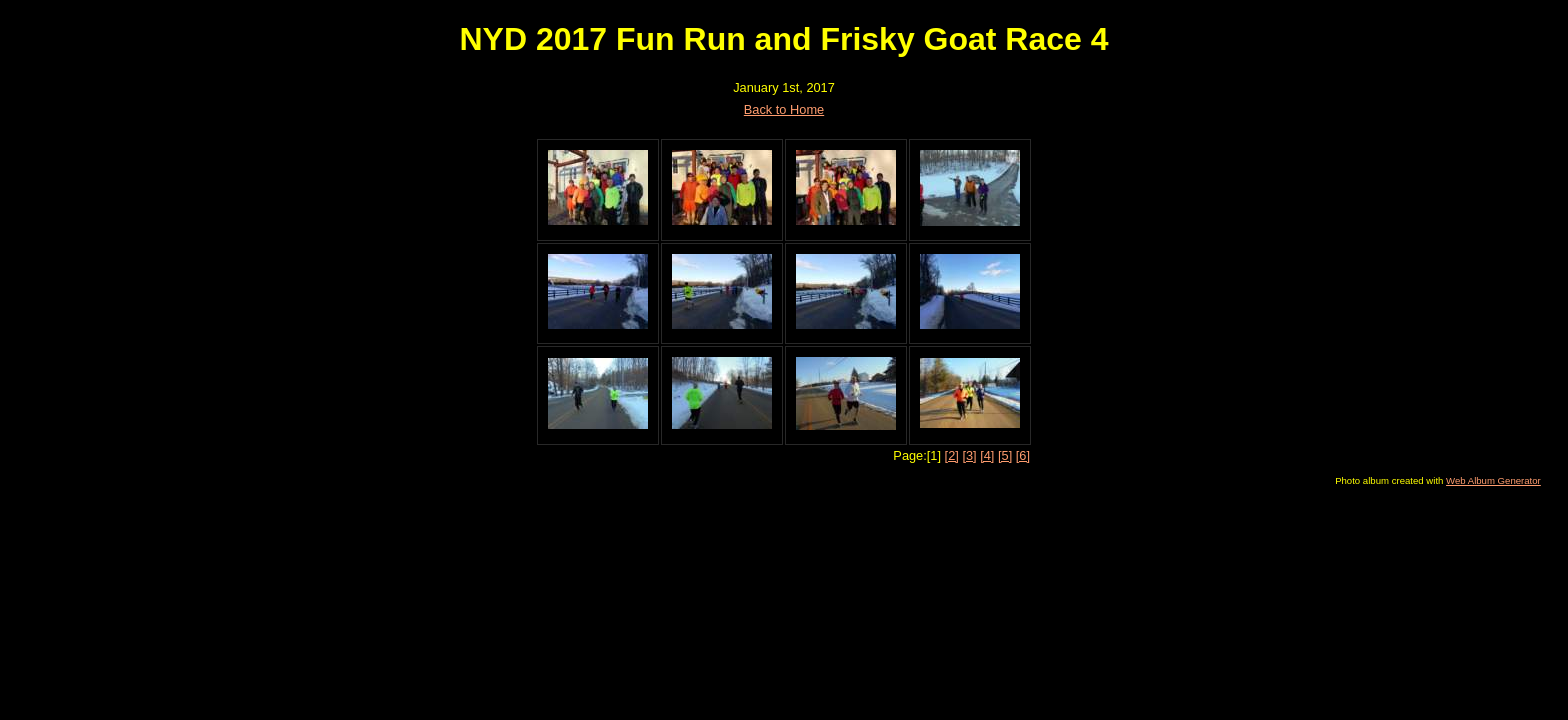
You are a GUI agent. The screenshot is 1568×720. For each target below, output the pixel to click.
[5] (1005, 455)
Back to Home (784, 109)
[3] (969, 455)
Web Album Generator (1493, 480)
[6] (1023, 455)
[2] (952, 455)
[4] (987, 455)
